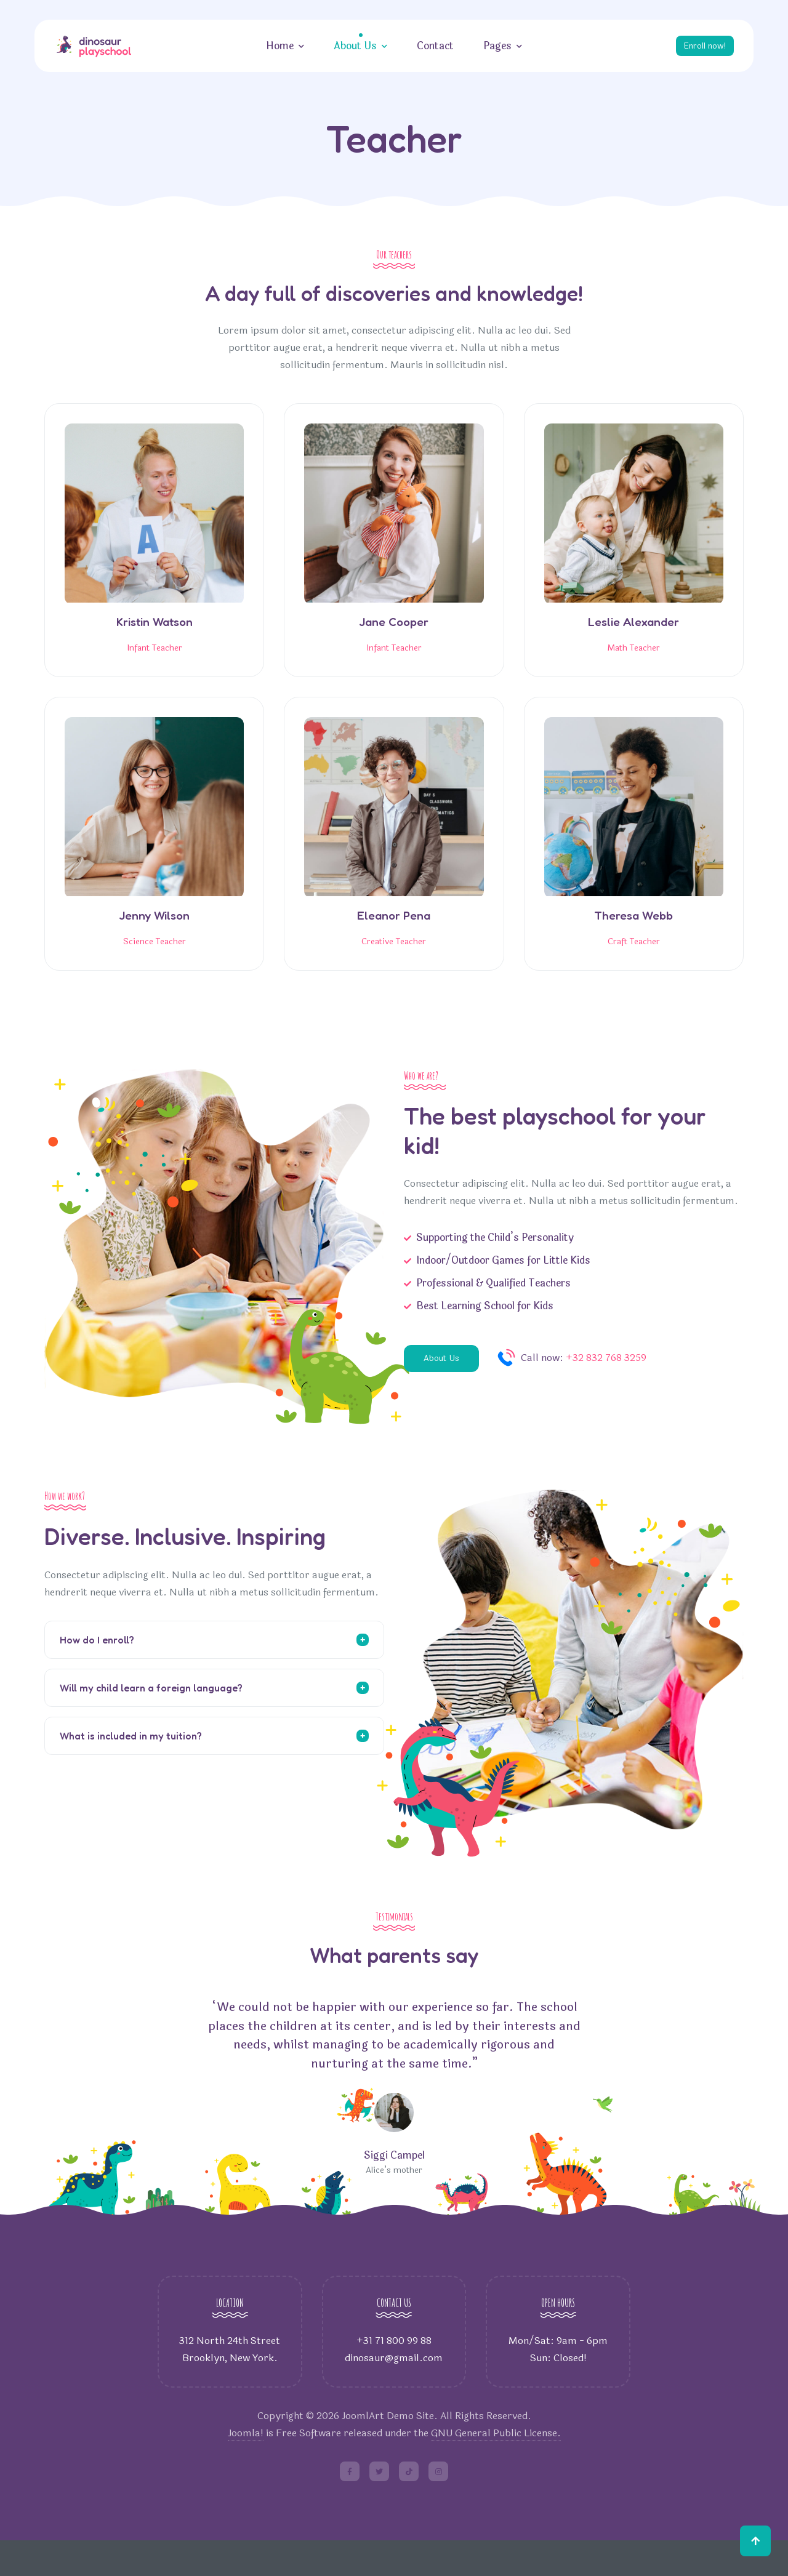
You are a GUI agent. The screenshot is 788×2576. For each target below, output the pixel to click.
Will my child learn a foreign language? (151, 1720)
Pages (494, 46)
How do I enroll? (97, 1672)
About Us (351, 46)
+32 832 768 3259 (611, 1391)
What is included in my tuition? (131, 1768)
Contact (431, 46)
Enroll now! (700, 45)
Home (276, 46)
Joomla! (245, 2468)
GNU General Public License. (496, 2468)
